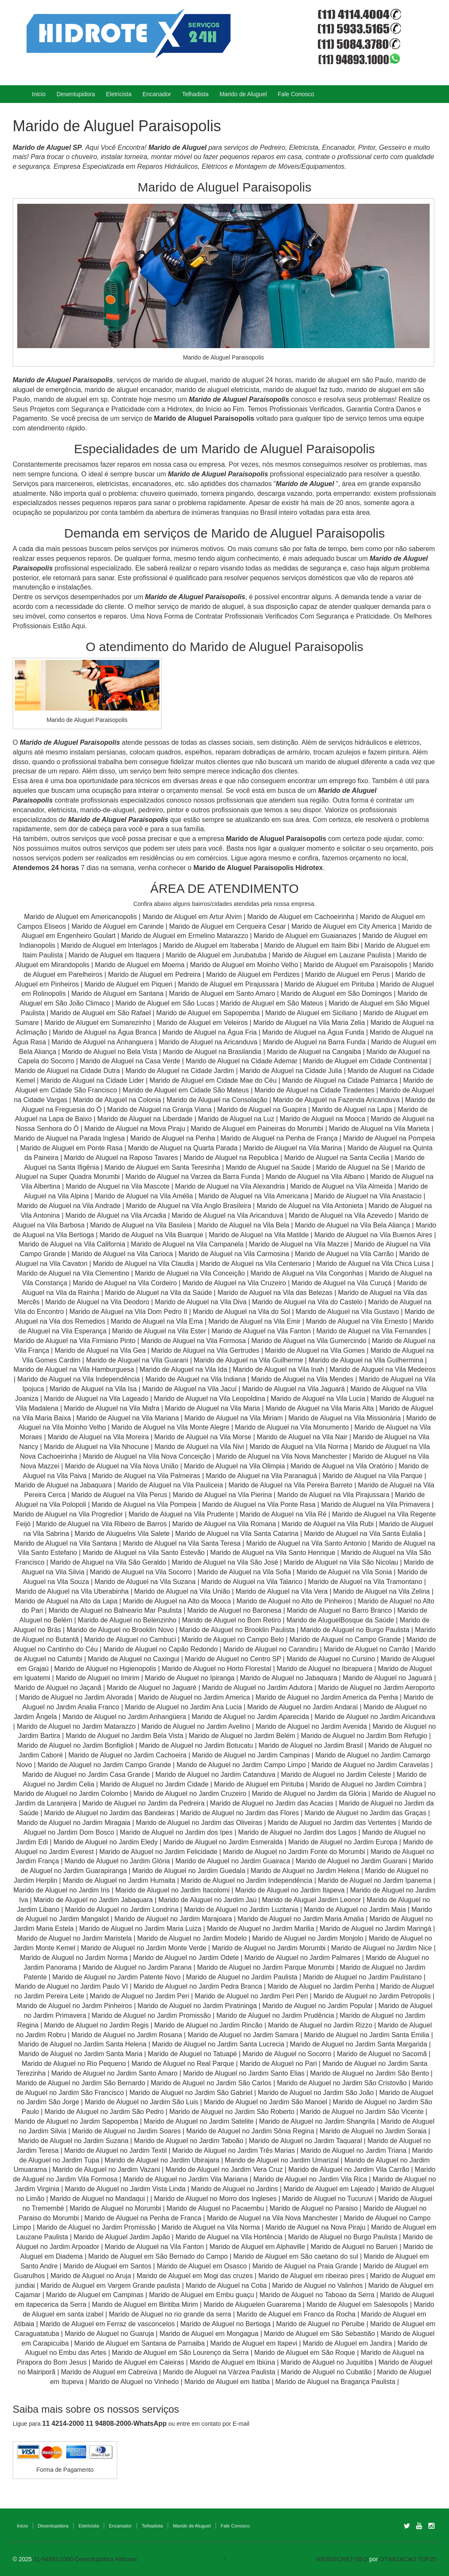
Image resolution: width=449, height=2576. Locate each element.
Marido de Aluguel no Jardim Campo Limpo (241, 1764)
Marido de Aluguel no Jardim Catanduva (216, 1774)
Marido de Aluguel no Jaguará (388, 1677)
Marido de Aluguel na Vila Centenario (255, 1263)
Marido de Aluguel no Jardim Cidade (154, 1784)
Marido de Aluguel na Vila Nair (302, 1437)
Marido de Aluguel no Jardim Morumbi (268, 1948)
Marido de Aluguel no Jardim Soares (126, 2131)
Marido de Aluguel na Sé (353, 1167)
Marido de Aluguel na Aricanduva (208, 1042)
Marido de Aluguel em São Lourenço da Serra (180, 2352)
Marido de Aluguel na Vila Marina (292, 1147)
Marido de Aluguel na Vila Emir (254, 1321)
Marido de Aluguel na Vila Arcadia (116, 1215)
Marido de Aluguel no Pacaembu (215, 2208)
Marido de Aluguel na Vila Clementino (73, 1273)
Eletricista (119, 94)
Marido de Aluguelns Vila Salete (122, 1533)
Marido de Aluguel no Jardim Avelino (195, 1726)
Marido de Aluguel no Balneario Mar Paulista (115, 1610)
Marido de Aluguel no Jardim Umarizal (282, 2160)
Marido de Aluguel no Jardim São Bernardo (80, 2083)
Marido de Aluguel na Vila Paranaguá (261, 1475)
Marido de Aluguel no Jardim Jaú (208, 1899)
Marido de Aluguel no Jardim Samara (243, 2034)
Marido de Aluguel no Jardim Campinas (250, 1755)
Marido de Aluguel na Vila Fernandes (371, 1331)
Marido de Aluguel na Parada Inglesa (70, 1138)
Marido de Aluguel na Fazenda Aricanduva (336, 1099)
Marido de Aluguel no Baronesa (234, 1610)
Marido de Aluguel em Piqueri (128, 984)
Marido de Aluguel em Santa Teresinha (162, 1167)
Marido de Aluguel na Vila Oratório (341, 1466)
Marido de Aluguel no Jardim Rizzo (320, 2025)
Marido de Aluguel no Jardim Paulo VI (71, 1986)
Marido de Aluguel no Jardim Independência (246, 1880)
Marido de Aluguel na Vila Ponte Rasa (258, 1504)
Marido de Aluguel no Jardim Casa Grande (86, 1774)
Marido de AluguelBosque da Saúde (340, 1620)
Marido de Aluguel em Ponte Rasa (71, 1147)
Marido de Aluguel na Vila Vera (282, 1591)
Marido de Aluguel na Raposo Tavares (121, 1157)
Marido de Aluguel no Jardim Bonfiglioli (75, 1745)
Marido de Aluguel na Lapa (352, 1109)
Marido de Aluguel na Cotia (226, 2285)
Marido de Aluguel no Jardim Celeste (336, 1774)
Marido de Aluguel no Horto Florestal (217, 1668)
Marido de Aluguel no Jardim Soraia (373, 2131)
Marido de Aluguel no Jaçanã (57, 1687)
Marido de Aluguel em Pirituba (329, 984)
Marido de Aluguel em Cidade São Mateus (186, 1090)
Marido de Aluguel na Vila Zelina (381, 1591)
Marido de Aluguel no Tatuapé (192, 2053)
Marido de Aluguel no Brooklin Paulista (237, 1629)
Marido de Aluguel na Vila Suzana (145, 1581)
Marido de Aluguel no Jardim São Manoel (265, 2102)
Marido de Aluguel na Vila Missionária (344, 1418)
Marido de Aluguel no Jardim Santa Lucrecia (218, 2044)
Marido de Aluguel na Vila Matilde (259, 1234)
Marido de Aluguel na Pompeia (389, 1138)
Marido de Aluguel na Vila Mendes (302, 1379)
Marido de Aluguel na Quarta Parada (183, 1147)
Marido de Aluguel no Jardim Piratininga (197, 2005)
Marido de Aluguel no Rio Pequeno (74, 2063)
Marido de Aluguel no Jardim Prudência (275, 2015)
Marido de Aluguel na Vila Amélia (144, 1196)
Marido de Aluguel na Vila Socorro (141, 1572)
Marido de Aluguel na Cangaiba (314, 1051)
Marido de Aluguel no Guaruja (109, 2333)
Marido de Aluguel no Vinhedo (134, 2381)
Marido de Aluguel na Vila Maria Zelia (309, 1022)
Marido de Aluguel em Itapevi (253, 2343)
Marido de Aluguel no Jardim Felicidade (158, 1851)
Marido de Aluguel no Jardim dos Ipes (176, 1832)
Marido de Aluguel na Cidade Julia (291, 1070)
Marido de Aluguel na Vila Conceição (190, 1273)
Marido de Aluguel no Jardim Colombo (70, 1793)
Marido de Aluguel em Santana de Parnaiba (139, 2343)
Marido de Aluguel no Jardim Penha (321, 1986)
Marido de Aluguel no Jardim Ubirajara (162, 2160)
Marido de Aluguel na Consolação (218, 1099)
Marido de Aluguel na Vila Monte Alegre (170, 1427)
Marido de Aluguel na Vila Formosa (193, 1340)
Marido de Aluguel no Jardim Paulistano (362, 1977)
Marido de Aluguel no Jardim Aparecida (250, 1716)
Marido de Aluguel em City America (344, 926)
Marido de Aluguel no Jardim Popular (317, 2005)
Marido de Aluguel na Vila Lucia (318, 1398)
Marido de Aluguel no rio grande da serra (170, 2314)
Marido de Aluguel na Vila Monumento (292, 1427)
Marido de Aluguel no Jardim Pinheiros (74, 2005)
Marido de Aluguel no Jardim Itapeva (290, 1890)
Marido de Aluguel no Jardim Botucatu (196, 1745)
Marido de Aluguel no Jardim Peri (139, 1996)
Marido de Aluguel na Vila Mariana (127, 1418)
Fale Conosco (296, 94)
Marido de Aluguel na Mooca (322, 1118)
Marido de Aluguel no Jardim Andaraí (302, 1707)
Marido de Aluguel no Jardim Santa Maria (80, 2053)
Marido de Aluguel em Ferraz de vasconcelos (107, 2323)
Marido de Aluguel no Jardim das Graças (365, 1812)
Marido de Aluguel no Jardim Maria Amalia (300, 1918)
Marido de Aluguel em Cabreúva (109, 2372)
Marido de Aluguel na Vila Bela (243, 1225)
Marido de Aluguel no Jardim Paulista (241, 1977)
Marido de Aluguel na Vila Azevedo (341, 1215)
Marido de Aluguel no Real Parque (183, 2063)
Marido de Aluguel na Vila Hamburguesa (73, 1369)
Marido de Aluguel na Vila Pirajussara (333, 1494)
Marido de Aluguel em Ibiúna (232, 2362)
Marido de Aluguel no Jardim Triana (353, 2150)
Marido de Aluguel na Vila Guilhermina (366, 1360)
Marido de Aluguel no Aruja (91, 2275)
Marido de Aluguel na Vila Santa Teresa (182, 1543)
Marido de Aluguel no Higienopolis (105, 1668)
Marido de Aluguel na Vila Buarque (151, 1234)
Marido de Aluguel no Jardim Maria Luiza (140, 1928)
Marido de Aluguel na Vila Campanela (187, 1244)
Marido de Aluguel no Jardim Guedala (188, 1870)
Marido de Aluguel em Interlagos (109, 945)
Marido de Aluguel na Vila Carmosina (233, 1253)
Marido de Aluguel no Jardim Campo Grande (104, 1764)
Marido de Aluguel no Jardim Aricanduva (375, 1716)
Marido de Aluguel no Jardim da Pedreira (143, 1803)
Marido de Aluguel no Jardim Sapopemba (76, 2121)
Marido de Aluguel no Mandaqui (97, 2198)
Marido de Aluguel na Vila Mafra (112, 1408)
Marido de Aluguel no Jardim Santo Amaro (114, 2073)
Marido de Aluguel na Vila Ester (159, 1331)
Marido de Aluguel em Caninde (117, 926)
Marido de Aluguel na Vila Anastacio (368, 1196)
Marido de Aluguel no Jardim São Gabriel (191, 2092)
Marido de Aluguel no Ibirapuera (324, 1668)
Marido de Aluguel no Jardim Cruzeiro (190, 1793)
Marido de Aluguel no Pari (278, 2063)
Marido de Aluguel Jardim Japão (122, 2237)
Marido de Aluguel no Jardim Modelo (192, 1938)
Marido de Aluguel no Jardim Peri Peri (251, 1996)
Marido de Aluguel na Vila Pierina (222, 1494)
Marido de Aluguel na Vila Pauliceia (170, 1485)
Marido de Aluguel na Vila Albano (315, 1176)
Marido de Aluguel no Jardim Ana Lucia (183, 1707)
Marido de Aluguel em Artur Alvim (193, 916)
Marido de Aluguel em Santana (117, 993)
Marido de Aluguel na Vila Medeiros (383, 1369)
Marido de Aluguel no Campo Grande (345, 1639)
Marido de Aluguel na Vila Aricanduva (227, 1215)
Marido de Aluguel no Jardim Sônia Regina (250, 2131)
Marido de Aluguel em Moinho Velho (245, 964)
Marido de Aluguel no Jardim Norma (73, 1957)
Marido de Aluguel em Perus (347, 974)
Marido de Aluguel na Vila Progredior (68, 1514)
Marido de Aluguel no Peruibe (320, 2323)
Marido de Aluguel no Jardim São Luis (142, 2102)
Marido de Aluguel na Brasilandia (212, 1051)
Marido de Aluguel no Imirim (97, 1677)
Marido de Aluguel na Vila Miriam (233, 1418)
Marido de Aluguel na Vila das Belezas (275, 1292)
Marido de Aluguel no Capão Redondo (160, 1649)
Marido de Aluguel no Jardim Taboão (188, 2140)
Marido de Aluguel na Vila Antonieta (310, 1205)
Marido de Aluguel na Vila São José (225, 1562)
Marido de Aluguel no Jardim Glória (117, 1861)
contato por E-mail (226, 2423)
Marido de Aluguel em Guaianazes (305, 935)
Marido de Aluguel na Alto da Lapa (66, 1601)
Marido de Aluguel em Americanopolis (81, 916)
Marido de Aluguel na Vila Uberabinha (72, 1591)
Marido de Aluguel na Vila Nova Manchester (281, 1456)
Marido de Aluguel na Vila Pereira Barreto (290, 1485)
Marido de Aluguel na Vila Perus (119, 1494)
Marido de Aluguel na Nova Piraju (315, 2227)
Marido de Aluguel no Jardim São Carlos (211, 2083)
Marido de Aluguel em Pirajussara (228, 984)
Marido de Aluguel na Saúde (268, 1167)
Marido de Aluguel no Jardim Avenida (311, 1726)
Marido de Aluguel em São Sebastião (319, 2333)
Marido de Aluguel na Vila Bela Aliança (352, 1225)
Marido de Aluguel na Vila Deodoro (97, 1302)
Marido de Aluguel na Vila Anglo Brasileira (188, 1205)
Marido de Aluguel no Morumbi (115, 2208)
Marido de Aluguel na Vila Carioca (122, 1253)
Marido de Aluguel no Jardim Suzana (73, 2140)
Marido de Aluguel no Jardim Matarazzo (76, 1726)
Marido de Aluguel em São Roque (304, 2352)
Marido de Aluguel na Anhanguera (102, 1042)
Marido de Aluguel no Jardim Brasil (310, 1745)
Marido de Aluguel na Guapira (262, 1109)
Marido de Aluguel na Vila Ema (157, 1321)
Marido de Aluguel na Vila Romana (224, 1523)
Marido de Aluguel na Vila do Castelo (307, 1302)
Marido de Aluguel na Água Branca (105, 1032)
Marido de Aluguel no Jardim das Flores (239, 1812)
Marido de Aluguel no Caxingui (133, 1658)
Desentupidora (75, 94)
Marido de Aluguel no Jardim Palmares (302, 1957)
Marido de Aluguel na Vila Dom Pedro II (128, 1311)
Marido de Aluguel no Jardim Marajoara (173, 1918)
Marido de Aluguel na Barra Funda (315, 1042)
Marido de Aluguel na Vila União (182, 1591)
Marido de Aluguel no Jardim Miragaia (74, 1822)
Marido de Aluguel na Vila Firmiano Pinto (75, 1340)
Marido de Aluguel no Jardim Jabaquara (93, 1899)
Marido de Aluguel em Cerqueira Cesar (228, 926)
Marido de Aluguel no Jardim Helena (305, 1870)
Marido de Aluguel (243, 94)
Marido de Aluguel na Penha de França (279, 1138)
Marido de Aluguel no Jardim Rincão (208, 2025)
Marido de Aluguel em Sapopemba (209, 1012)
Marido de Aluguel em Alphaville (257, 2246)
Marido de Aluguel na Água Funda (313, 1032)
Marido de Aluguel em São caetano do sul (295, 2256)
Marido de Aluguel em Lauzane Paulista (332, 955)
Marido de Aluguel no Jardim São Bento (369, 2073)
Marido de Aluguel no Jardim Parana (137, 1967)
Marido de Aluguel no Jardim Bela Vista (124, 1735)
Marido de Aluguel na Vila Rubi (328, 1523)
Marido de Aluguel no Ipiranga (190, 1677)
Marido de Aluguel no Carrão (367, 1649)
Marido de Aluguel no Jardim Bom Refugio (364, 1735)
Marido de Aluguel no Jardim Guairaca (232, 1861)
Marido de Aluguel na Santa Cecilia (336, 1157)
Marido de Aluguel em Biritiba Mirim (145, 2304)
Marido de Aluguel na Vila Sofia (244, 1572)
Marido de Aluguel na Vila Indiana (195, 1379)
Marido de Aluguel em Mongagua (208, 2333)
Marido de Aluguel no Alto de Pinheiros (294, 1601)
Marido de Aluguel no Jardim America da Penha (326, 1697)
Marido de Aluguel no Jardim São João (316, 2092)
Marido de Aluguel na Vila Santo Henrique (273, 1552)
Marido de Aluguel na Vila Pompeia (143, 1504)
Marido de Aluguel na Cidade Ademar (242, 1061)
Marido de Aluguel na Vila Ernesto (357, 1321)
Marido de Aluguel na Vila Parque (372, 1475)
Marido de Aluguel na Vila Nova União (121, 1466)
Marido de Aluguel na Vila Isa (93, 1388)
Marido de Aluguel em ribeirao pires (311, 2275)
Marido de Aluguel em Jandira (347, 2343)
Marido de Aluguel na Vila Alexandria (230, 1186)
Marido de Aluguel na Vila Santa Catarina (236, 1533)
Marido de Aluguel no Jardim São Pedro (104, 2111)
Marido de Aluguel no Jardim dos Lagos (297, 1832)
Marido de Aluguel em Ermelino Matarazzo (185, 935)
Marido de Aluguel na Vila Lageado (96, 1398)
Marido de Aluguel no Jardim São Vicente (362, 2111)
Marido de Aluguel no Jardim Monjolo (307, 1938)
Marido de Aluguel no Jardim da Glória (309, 1793)
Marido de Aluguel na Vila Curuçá (343, 1283)
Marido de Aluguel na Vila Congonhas (306, 1273)
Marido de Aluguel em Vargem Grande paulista (110, 2285)
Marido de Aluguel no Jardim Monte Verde (144, 1948)
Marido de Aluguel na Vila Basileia (141, 1225)
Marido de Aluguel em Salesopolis (357, 2304)
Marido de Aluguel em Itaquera (114, 955)
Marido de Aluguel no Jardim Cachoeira (127, 1755)
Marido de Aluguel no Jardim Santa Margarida (358, 2044)
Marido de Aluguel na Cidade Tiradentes (314, 1090)
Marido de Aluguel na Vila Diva (201, 1302)
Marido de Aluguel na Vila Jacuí (189, 1388)
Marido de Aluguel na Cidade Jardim (179, 1070)
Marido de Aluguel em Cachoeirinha (300, 916)
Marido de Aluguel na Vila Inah (278, 1369)
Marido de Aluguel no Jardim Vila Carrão (348, 2169)
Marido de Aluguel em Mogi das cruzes (195, 2275)
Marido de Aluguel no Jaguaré (151, 1687)
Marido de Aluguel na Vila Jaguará (293, 1388)
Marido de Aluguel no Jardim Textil (115, 2150)
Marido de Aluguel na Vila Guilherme (248, 1360)
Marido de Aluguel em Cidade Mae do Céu (214, 1080)
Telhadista (195, 94)
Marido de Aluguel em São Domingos (336, 993)
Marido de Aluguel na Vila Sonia (344, 1572)
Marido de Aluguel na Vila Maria (212, 1408)
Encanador (156, 94)
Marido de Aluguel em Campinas (94, 2294)
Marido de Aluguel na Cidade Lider (93, 1080)
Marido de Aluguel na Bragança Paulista (335, 2381)
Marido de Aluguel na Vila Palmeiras (146, 1475)
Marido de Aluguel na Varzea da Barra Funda (192, 1176)
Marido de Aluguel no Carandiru (270, 1649)
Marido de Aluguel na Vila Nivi (199, 1446)
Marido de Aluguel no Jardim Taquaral (305, 2140)
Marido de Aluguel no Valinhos (317, 2285)
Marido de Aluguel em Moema (140, 964)
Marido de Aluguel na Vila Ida (183, 1369)
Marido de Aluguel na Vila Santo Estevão (144, 1552)
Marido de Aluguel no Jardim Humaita (119, 1880)
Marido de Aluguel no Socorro (286, 2053)
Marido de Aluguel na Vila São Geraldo (108, 1562)
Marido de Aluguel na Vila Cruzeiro (235, 1283)
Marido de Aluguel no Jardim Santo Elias (243, 2073)
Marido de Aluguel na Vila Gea (100, 1350)
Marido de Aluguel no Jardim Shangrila (317, 2121)
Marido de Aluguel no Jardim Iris (61, 1890)
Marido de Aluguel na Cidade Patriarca (340, 1080)
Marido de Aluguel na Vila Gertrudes (205, 1350)
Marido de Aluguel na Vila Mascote (117, 1186)
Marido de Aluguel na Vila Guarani (137, 1360)
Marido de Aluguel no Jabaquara (288, 1677)
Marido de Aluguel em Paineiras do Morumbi (258, 1128)
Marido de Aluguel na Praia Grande (305, 2266)
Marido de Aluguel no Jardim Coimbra (365, 1784)
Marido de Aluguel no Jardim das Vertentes (332, 1822)
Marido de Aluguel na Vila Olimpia (234, 1466)
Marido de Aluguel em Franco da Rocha (296, 2314)
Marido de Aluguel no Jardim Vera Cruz (223, 2169)
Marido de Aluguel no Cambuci (130, 1639)
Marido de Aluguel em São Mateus (272, 1003)
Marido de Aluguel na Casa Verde (130, 1061)
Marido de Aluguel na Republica (231, 1157)
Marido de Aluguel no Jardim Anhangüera (124, 1716)
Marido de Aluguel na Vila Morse (202, 1437)
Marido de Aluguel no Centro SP (233, 1658)
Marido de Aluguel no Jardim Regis (96, 2025)
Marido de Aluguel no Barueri (354, 2246)
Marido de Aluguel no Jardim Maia (355, 1909)
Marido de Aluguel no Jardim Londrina (122, 1909)
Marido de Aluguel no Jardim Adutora (257, 1687)
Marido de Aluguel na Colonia (117, 1099)
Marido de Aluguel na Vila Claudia (143, 1263)
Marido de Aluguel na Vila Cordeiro (125, 1283)
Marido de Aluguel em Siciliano (311, 1012)
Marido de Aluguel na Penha (172, 1138)
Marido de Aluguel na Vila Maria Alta (320, 1408)
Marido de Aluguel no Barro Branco (339, 1610)
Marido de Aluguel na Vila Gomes (315, 1350)
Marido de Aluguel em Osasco (202, 2266)
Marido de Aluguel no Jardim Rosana (126, 2034)
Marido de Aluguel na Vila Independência (78, 1379)
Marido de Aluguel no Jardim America (194, 1697)
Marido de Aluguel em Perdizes (252, 974)
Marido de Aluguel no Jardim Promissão (151, 2015)
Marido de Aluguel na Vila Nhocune (96, 1446)
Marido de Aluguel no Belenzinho (127, 1620)
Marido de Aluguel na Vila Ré (282, 1514)
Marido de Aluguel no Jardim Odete (186, 1957)
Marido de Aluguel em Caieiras (138, 2362)
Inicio (39, 94)
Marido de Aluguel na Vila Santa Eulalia (363, 1533)
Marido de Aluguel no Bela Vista (109, 1051)
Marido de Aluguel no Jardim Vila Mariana (185, 2179)
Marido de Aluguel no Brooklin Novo (120, 1629)
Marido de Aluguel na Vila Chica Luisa (374, 1263)
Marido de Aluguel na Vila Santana (65, 1543)
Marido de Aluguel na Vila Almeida (342, 1186)
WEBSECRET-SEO (342, 2559)
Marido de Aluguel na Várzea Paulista (219, 2372)
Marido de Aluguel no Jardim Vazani (106, 2169)
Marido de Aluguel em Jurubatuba (216, 955)
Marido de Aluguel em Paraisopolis (355, 964)
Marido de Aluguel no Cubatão (326, 2372)
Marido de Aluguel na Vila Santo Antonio (306, 1543)
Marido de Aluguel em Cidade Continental (366, 1061)
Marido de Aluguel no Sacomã (382, 2053)
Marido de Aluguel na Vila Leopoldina (209, 1398)
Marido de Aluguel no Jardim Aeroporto (376, 1687)
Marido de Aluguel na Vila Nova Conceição (146, 1456)
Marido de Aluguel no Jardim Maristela (74, 1938)
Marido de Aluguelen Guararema (252, 2304)
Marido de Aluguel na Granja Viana (159, 1109)
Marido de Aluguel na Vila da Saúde (158, 1292)
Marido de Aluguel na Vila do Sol (241, 1311)
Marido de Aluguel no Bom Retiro (231, 1620)
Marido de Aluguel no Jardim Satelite (199, 2121)
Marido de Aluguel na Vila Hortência (228, 2237)
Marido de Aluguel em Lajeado (328, 2188)
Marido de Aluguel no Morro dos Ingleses (215, 2198)
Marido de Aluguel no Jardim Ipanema (375, 1880)
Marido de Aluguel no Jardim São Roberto (231, 2111)
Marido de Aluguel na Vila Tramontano (365, 1581)
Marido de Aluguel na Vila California (72, 1244)
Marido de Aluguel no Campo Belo (233, 1639)
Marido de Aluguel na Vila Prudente (181, 1514)
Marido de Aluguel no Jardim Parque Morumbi (265, 1967)
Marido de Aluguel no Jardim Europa (343, 1842)
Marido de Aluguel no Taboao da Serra (316, 2294)
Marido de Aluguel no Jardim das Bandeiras (109, 1812)
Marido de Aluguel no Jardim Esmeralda (223, 1842)
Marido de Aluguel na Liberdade (145, 1118)
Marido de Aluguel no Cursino (331, 1658)
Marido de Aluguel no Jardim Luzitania (241, 1909)
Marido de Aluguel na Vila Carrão (344, 1253)
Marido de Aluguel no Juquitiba (327, 2362)
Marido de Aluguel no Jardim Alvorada (76, 1697)
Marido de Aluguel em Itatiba (227, 2381)
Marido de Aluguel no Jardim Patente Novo (116, 1977)
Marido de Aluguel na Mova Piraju (134, 1128)
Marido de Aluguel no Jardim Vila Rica (310, 2179)
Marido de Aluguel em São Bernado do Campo (158, 2256)
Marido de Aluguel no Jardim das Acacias (271, 1803)
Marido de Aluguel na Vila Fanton (261, 1331)
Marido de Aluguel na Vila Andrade (69, 1205)
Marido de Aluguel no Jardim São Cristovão (342, 2083)
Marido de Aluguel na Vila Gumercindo (308, 1340)
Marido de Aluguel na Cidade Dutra (68, 1070)
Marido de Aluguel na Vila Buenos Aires (373, 1234)
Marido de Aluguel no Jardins (234, 2188)
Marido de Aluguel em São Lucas (165, 1003)
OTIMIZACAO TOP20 (407, 2559)
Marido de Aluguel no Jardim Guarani (351, 1861)
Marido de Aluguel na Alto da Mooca (177, 1601)
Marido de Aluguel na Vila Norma (299, 1446)
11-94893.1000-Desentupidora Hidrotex (85, 2559)
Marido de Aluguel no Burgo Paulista (354, 1629)
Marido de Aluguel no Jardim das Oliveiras (199, 1822)
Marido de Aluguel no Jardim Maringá (375, 1928)
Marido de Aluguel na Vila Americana (254, 1196)
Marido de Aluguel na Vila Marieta (379, 1128)
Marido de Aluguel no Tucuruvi (327, 2198)
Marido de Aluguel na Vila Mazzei (299, 1244)
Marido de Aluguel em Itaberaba (211, 945)
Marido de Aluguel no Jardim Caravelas (370, 1764)
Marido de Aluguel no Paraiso (313, 2208)
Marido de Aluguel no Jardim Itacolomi (172, 1890)
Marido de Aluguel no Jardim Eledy (106, 1842)
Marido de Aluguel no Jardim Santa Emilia (366, 2034)
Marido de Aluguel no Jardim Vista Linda (125, 2188)
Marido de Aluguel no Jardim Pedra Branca (198, 1986)
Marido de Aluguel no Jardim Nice (381, 1948)
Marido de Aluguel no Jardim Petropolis (371, 1996)
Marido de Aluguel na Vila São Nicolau (341, 1562)
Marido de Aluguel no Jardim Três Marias (233, 2150)
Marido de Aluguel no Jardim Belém (242, 1735)
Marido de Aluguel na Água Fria (209, 1032)
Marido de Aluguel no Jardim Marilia (260, 1928)
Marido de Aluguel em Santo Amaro (222, 993)
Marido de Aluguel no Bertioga (225, 2323)
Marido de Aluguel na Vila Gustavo (347, 1311)
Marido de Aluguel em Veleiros (202, 1022)
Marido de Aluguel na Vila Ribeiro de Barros (101, 1523)
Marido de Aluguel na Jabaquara (63, 1485)
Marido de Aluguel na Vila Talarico (251, 1581)
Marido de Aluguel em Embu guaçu (201, 2294)
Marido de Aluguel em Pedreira (154, 974)
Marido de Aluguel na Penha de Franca (143, 2218)
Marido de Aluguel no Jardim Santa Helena (82, 2044)
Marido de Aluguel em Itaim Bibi (312, 945)
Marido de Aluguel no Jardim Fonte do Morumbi (294, 1851)
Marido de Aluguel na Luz (236, 1118)
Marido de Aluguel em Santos (107, 2266)
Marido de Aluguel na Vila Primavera (375, 1504)
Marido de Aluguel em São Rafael (101, 1012)
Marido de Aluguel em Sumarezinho (97, 1022)
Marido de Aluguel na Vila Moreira (98, 1437)
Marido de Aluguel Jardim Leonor (311, 1899)
